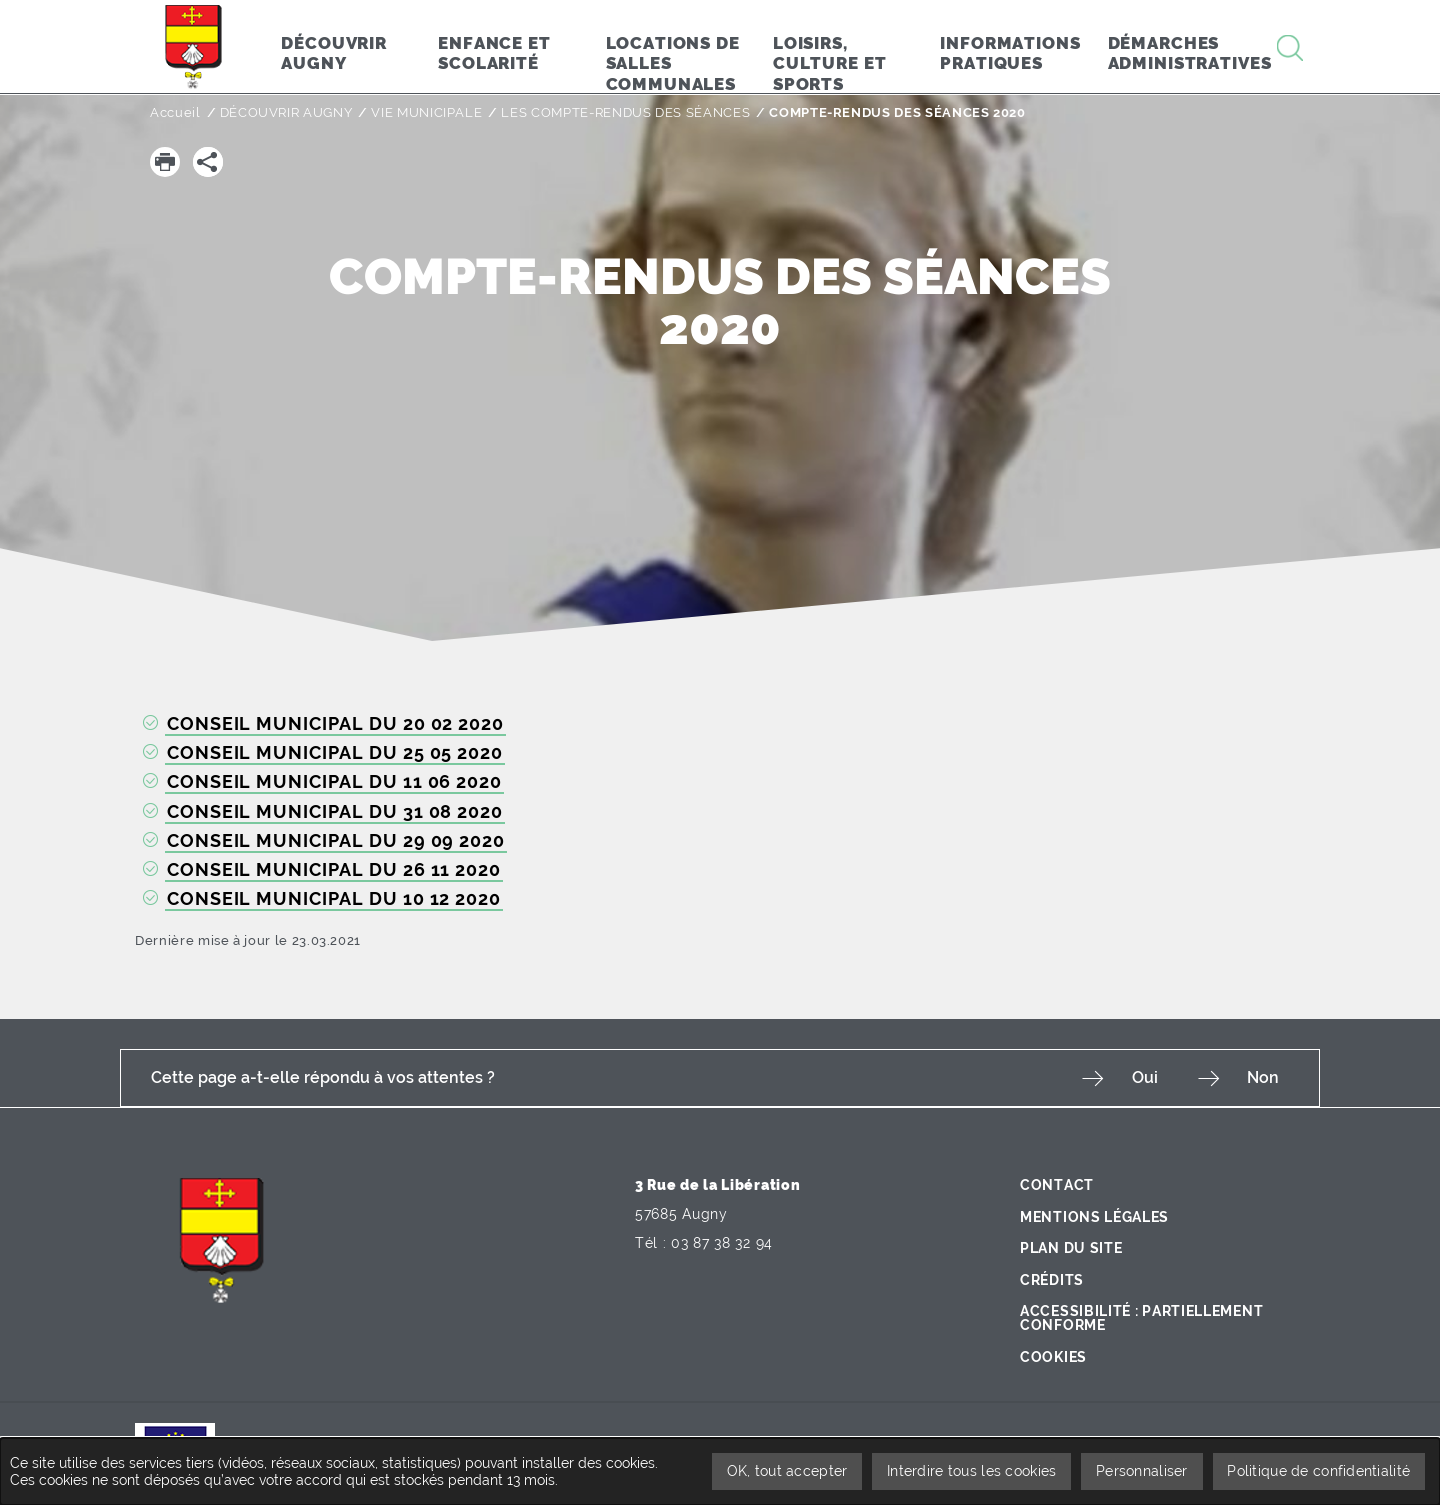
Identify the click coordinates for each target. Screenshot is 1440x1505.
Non (1263, 1077)
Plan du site (1071, 1247)
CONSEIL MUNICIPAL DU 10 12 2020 (334, 898)
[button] (165, 162)
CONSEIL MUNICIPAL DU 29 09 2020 (336, 840)
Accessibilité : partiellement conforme (1141, 1317)
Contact (1057, 1184)
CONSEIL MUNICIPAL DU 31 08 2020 (335, 811)
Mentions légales (1094, 1215)
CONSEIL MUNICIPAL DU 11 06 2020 (334, 781)
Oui (1144, 1077)
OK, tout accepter (785, 1471)
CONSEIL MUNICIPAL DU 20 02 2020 (335, 723)
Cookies (1053, 1355)
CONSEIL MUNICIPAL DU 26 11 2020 (334, 869)
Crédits (1052, 1278)
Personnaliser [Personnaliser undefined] (1142, 1471)
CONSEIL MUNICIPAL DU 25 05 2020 (335, 752)
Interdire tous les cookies (970, 1471)
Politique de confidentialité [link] (1318, 1471)
